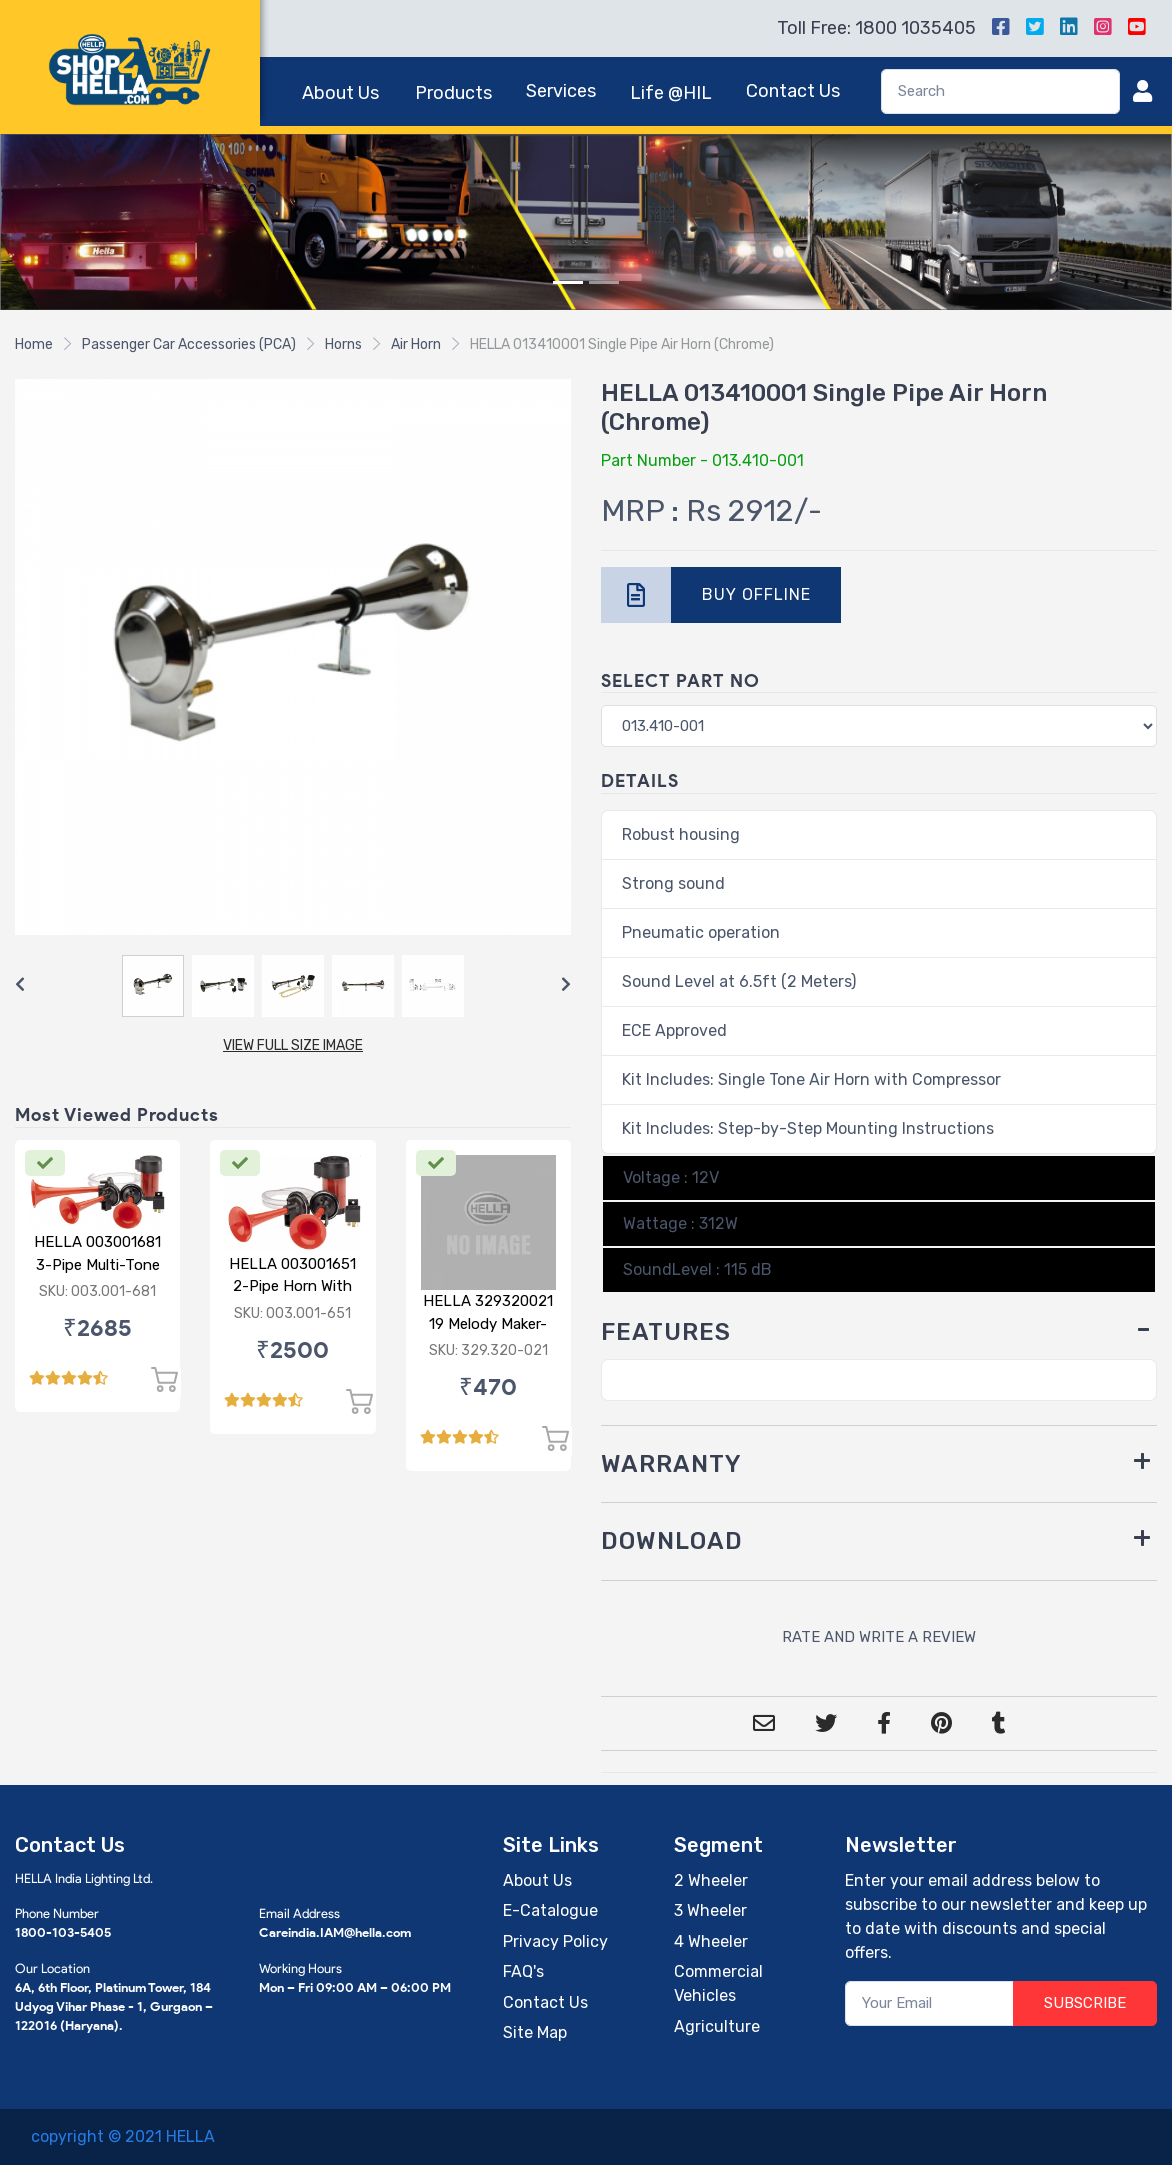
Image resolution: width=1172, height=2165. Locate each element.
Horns (343, 344)
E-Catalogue (550, 1910)
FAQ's (523, 1971)
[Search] (1000, 91)
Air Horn (416, 344)
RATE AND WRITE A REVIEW (879, 1637)
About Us (340, 93)
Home (34, 344)
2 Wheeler (711, 1880)
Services (561, 91)
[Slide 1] (568, 282)
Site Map (535, 2032)
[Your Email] (929, 2003)
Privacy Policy (555, 1941)
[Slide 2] (604, 282)
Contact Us (793, 91)
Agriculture (717, 2026)
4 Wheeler (711, 1941)
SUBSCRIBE (1085, 2003)
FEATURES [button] (666, 1332)
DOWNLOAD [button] (672, 1541)
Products (453, 93)
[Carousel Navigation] (293, 985)
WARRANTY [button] (671, 1464)
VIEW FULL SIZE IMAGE (293, 1045)
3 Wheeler (710, 1910)
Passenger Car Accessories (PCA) (189, 344)
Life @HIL (671, 93)
